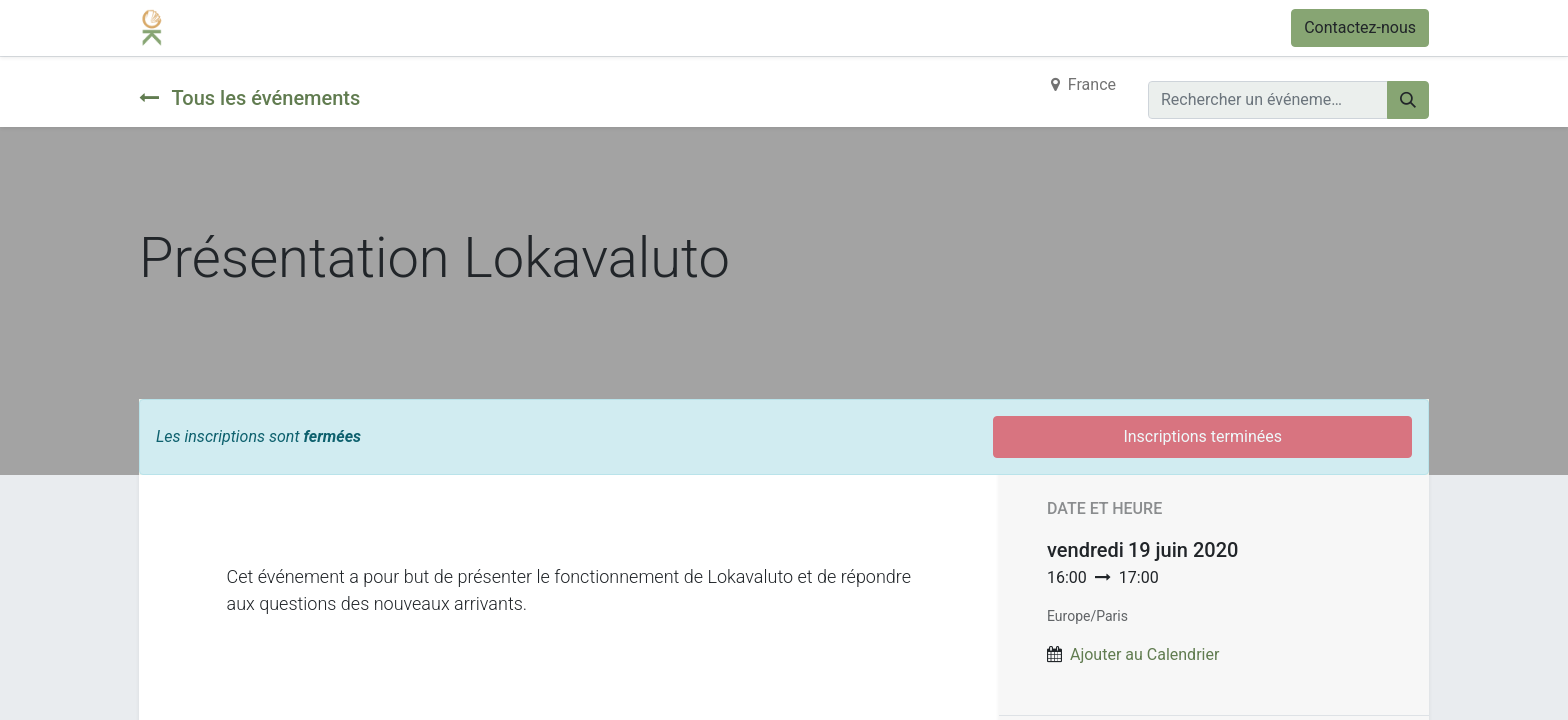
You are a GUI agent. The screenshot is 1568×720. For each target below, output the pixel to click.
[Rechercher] (1408, 100)
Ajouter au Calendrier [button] (1144, 654)
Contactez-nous (1360, 27)
